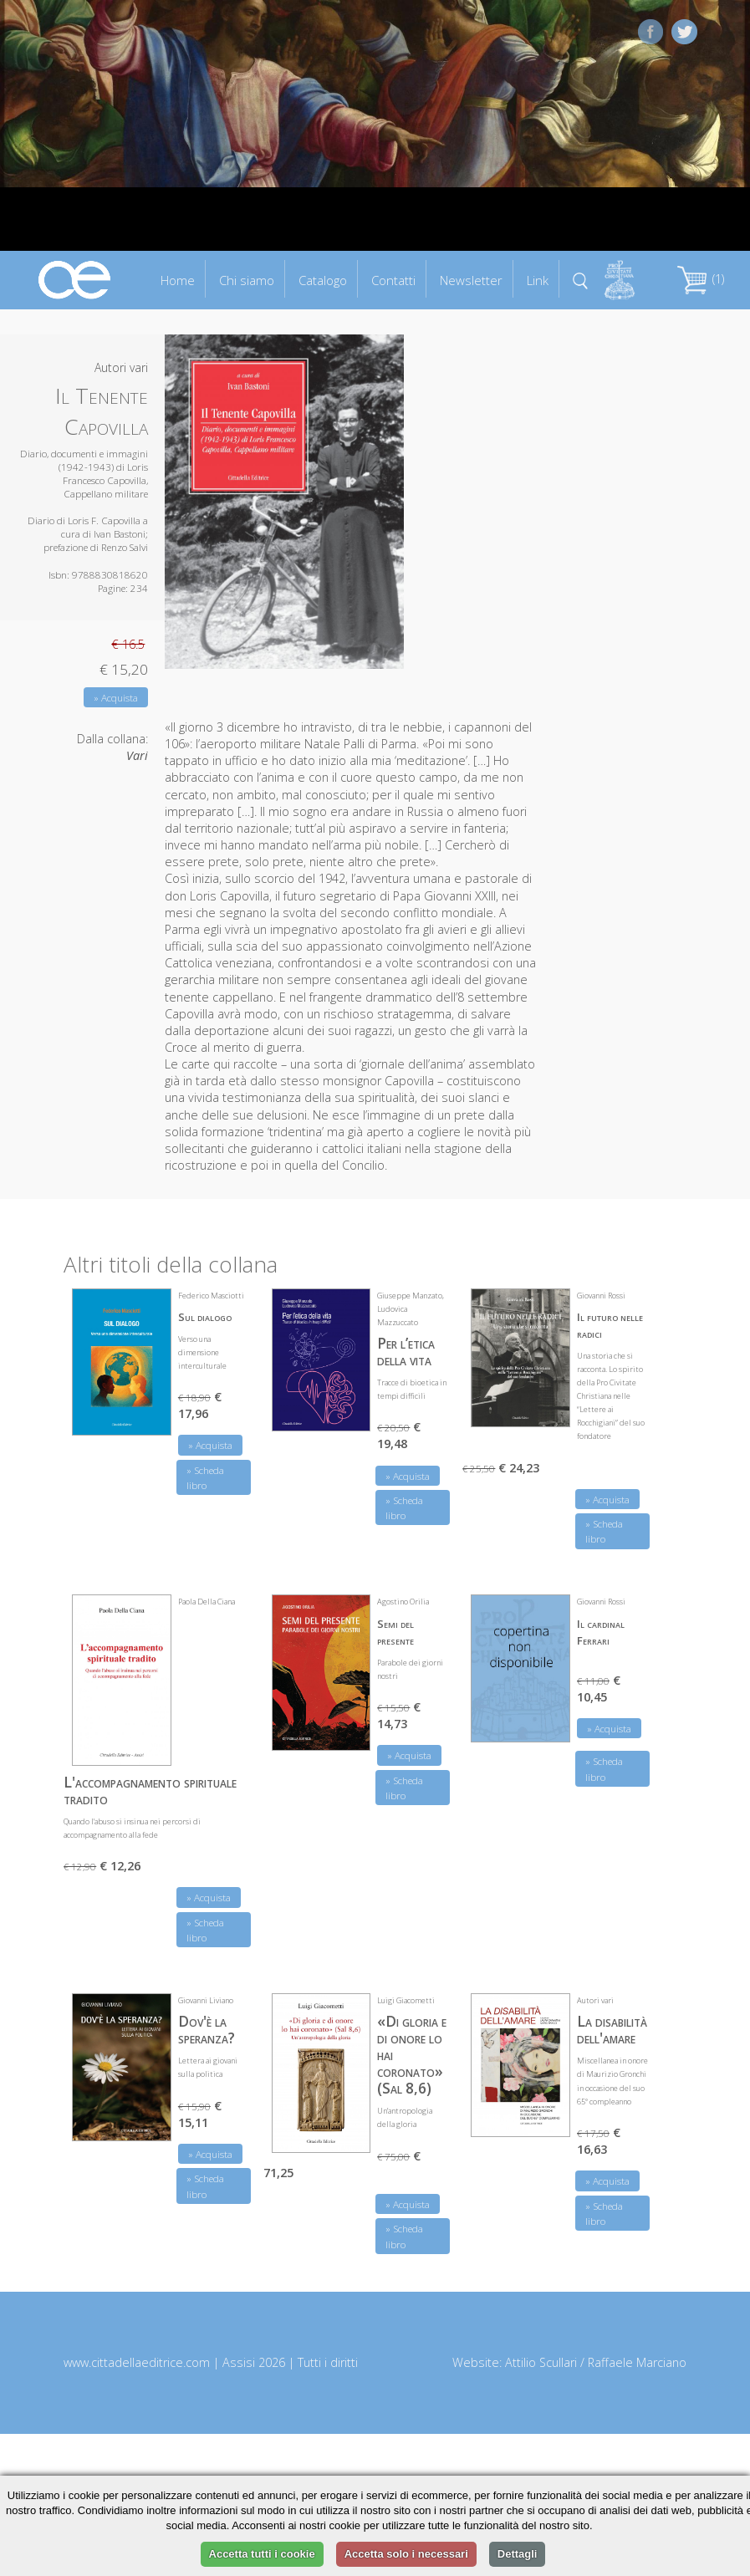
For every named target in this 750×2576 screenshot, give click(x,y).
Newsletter (471, 280)
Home (178, 280)
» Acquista (116, 697)
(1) (700, 279)
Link (537, 280)
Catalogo (322, 280)
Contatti (393, 280)
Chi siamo (246, 280)
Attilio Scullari (541, 2362)
